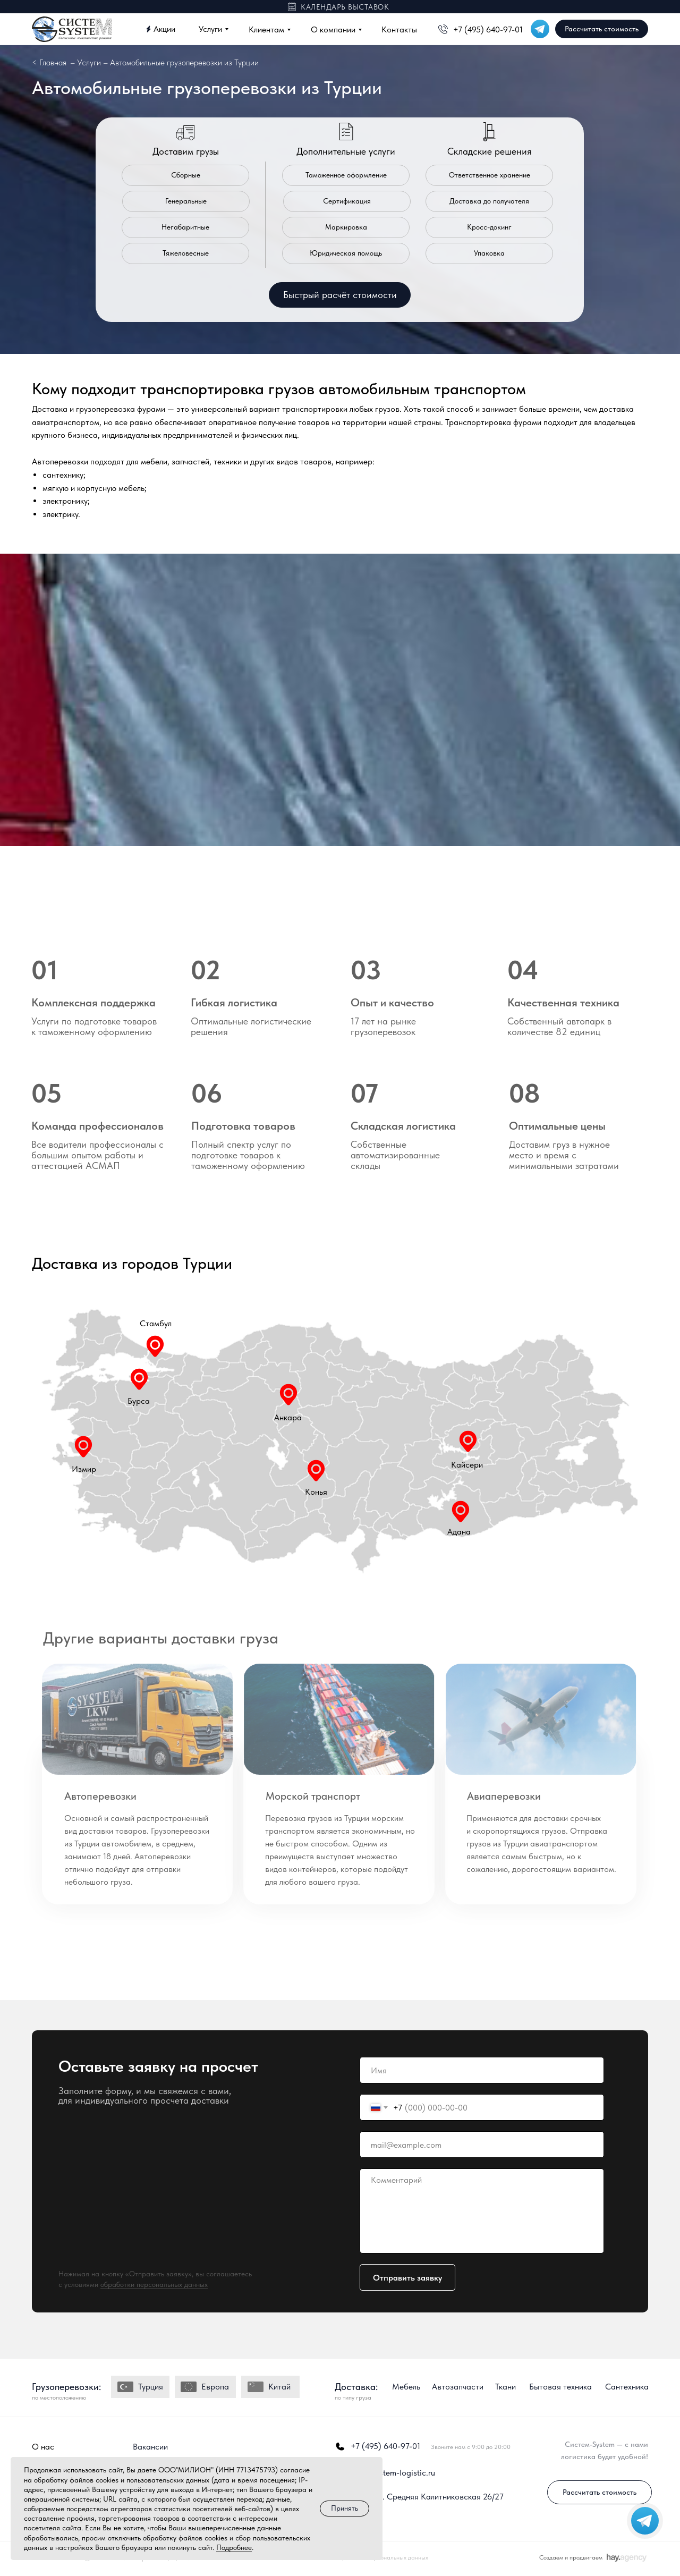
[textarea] (482, 2210)
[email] (482, 2144)
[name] (482, 2070)
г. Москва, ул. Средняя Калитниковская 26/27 (419, 2497)
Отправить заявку (407, 2278)
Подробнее (234, 2547)
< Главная (49, 62)
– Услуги (85, 62)
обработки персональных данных (154, 2284)
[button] (340, 295)
